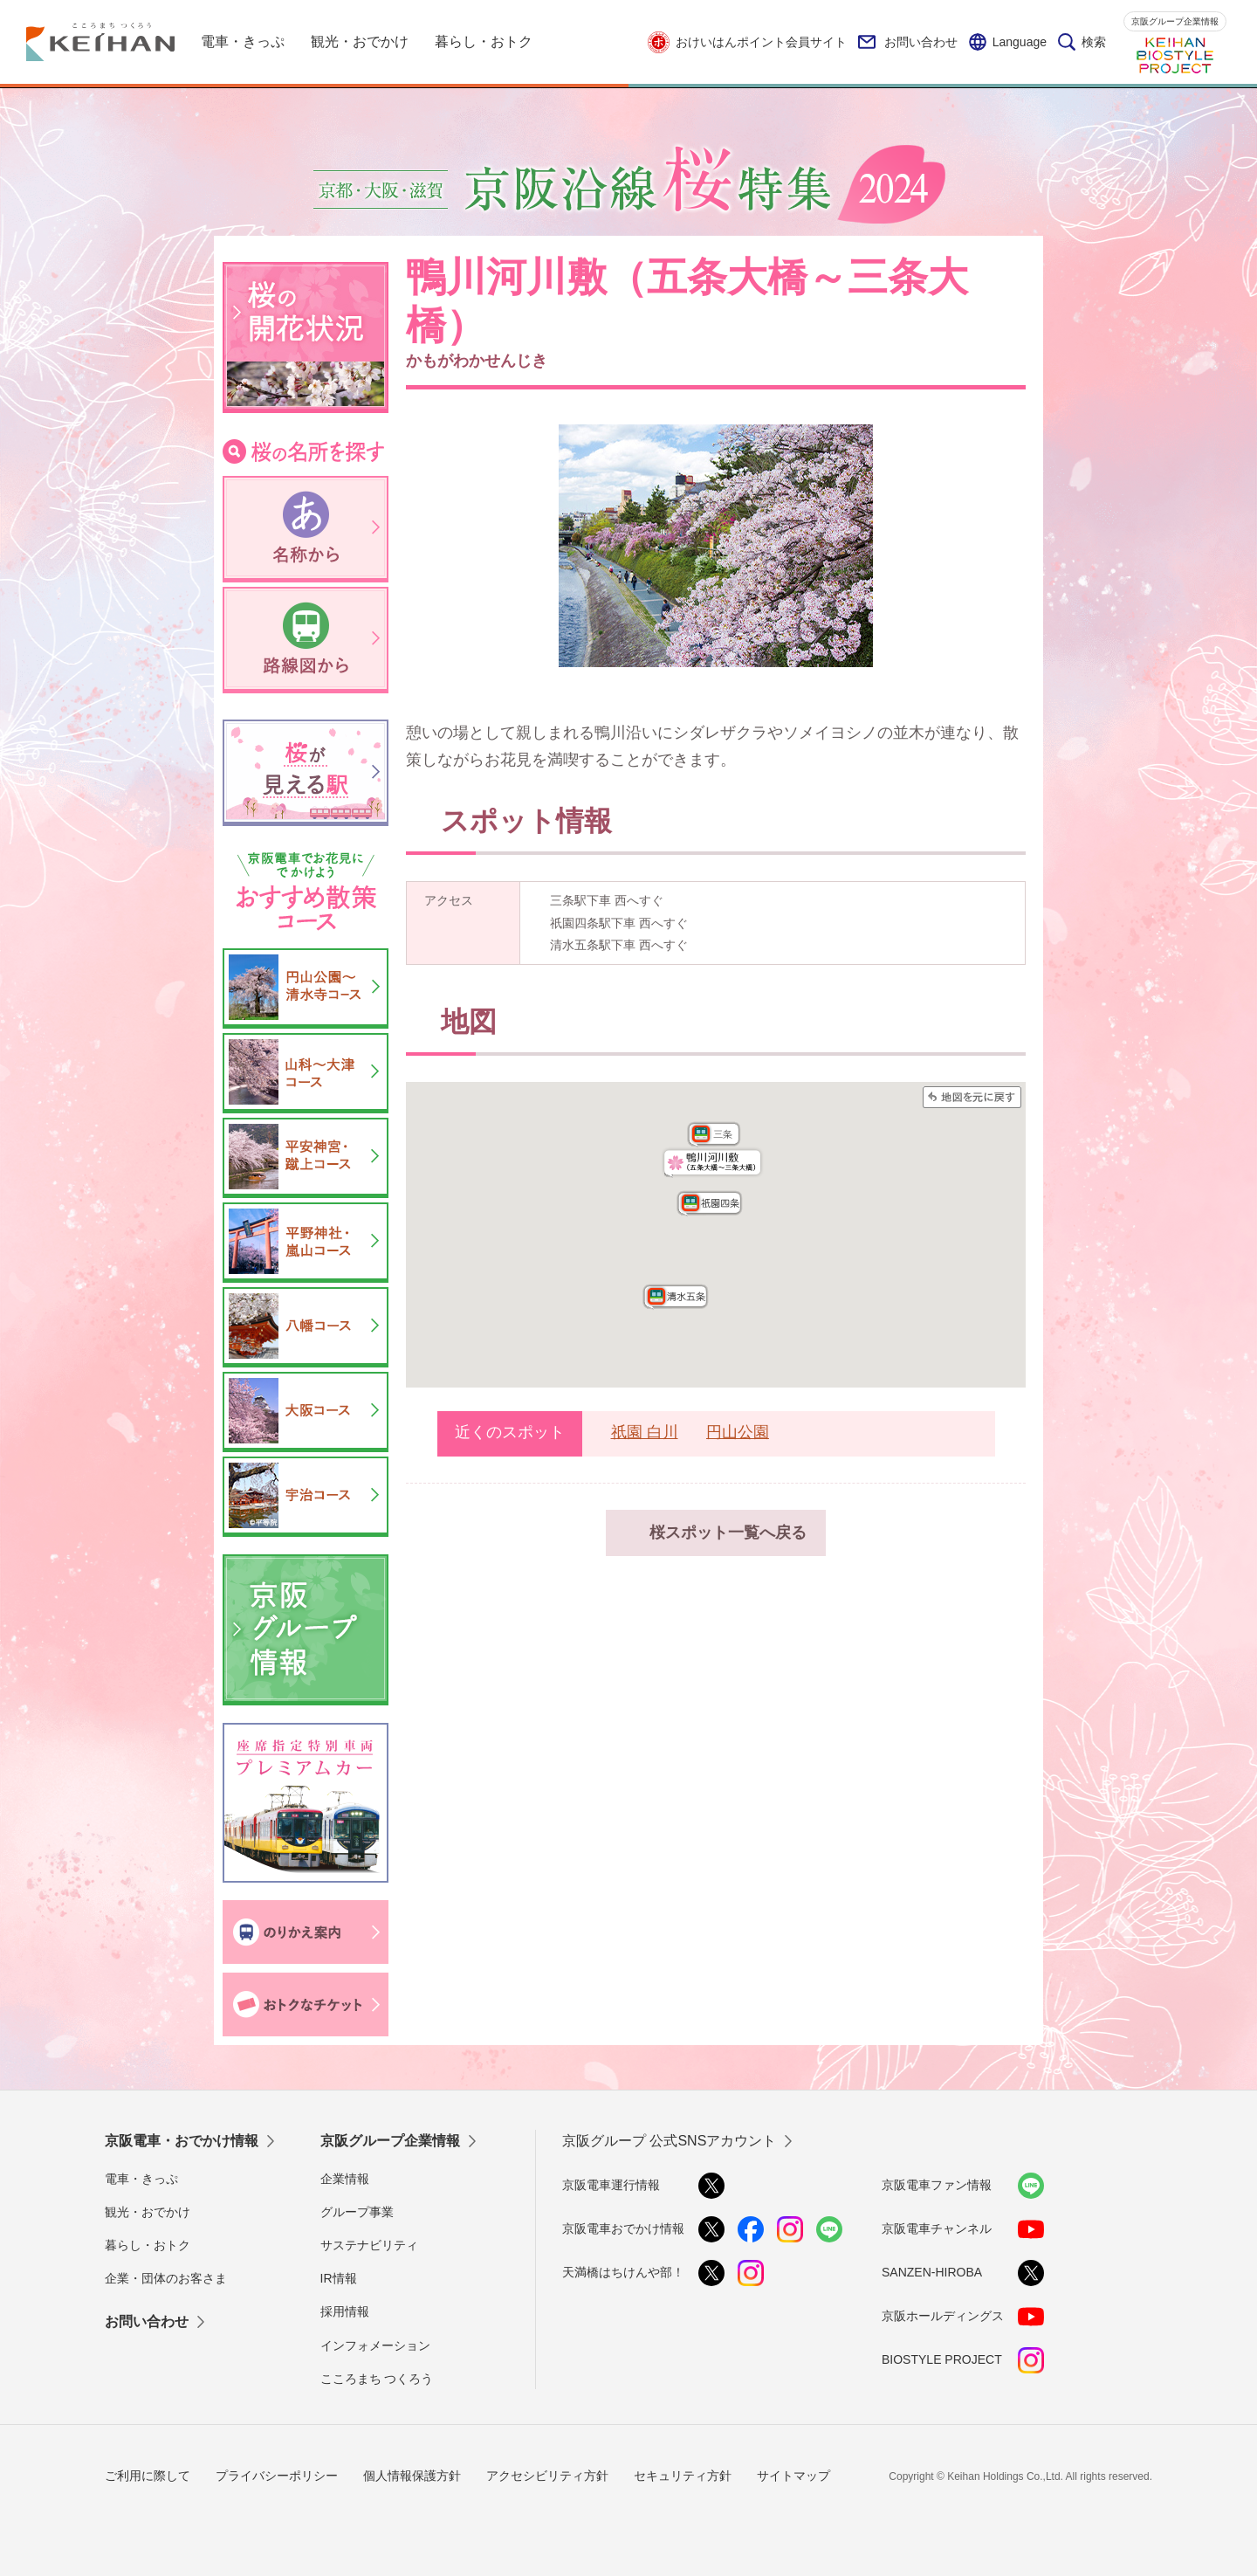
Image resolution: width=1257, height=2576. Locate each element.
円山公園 (737, 1432)
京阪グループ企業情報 (1175, 21)
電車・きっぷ (141, 2179)
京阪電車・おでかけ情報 (181, 2140)
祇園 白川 (644, 1432)
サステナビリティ (369, 2245)
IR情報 (338, 2278)
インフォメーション (375, 2345)
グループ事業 (357, 2212)
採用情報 (344, 2311)
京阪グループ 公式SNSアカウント (669, 2140)
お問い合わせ (908, 42)
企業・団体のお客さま (166, 2278)
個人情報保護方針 (412, 2476)
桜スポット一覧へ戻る (728, 1532)
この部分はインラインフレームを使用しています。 (716, 1235)
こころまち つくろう (377, 2379)
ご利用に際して (147, 2476)
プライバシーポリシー (277, 2476)
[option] (716, 545)
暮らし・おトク (147, 2245)
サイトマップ (793, 2476)
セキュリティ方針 (683, 2476)
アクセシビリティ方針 (547, 2476)
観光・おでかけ (147, 2212)
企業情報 (344, 2179)
